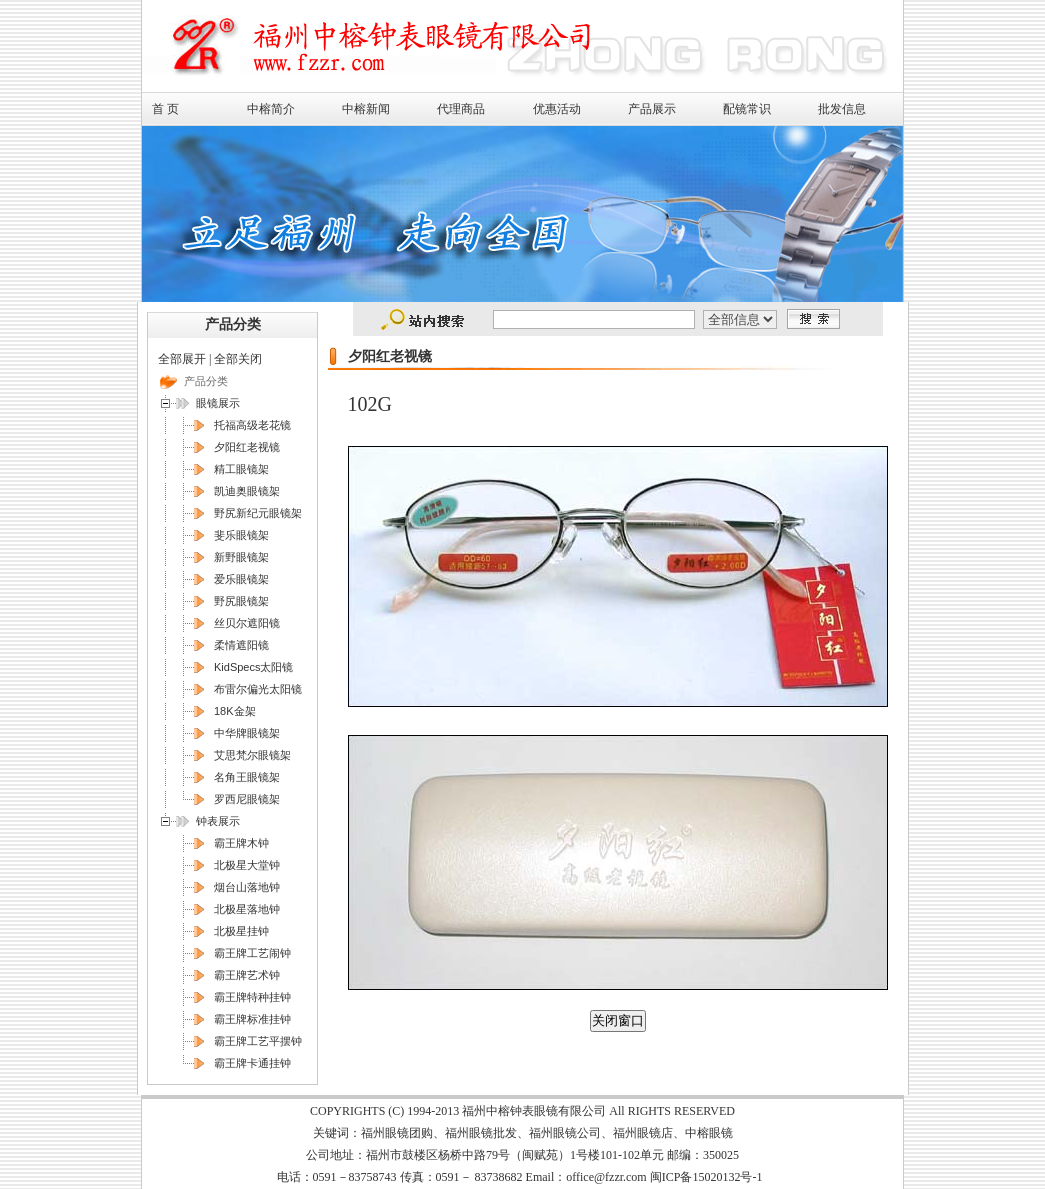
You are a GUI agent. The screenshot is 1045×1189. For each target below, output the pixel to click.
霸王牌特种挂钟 (252, 997)
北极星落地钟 (247, 909)
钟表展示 (218, 821)
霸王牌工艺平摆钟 (258, 1041)
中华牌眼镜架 (247, 733)
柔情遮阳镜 (241, 645)
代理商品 (461, 109)
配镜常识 (747, 109)
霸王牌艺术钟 (247, 975)
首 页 (165, 109)
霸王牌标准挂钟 (252, 1019)
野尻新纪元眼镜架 (258, 513)
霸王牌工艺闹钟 (252, 953)
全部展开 (182, 359)
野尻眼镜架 (241, 601)
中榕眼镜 (709, 1133)
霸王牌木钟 (241, 843)
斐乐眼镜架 (241, 535)
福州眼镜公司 (565, 1133)
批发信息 (842, 109)
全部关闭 (238, 359)
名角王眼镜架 (247, 777)
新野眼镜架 (241, 557)
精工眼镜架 (241, 469)
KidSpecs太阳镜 (253, 667)
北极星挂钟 (241, 931)
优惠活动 (557, 109)
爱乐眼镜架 (241, 579)
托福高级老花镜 (252, 425)
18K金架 (235, 711)
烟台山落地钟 (247, 887)
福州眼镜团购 (397, 1133)
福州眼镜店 (643, 1133)
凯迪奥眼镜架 (247, 491)
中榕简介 (271, 109)
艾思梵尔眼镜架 (252, 755)
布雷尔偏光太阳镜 (258, 689)
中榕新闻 (366, 109)
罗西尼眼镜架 (247, 799)
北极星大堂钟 (247, 865)
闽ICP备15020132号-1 (706, 1177)
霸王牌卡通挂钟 (252, 1063)
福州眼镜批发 (481, 1133)
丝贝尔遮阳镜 (247, 623)
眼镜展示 (218, 403)
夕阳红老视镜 (247, 447)
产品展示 (652, 109)
